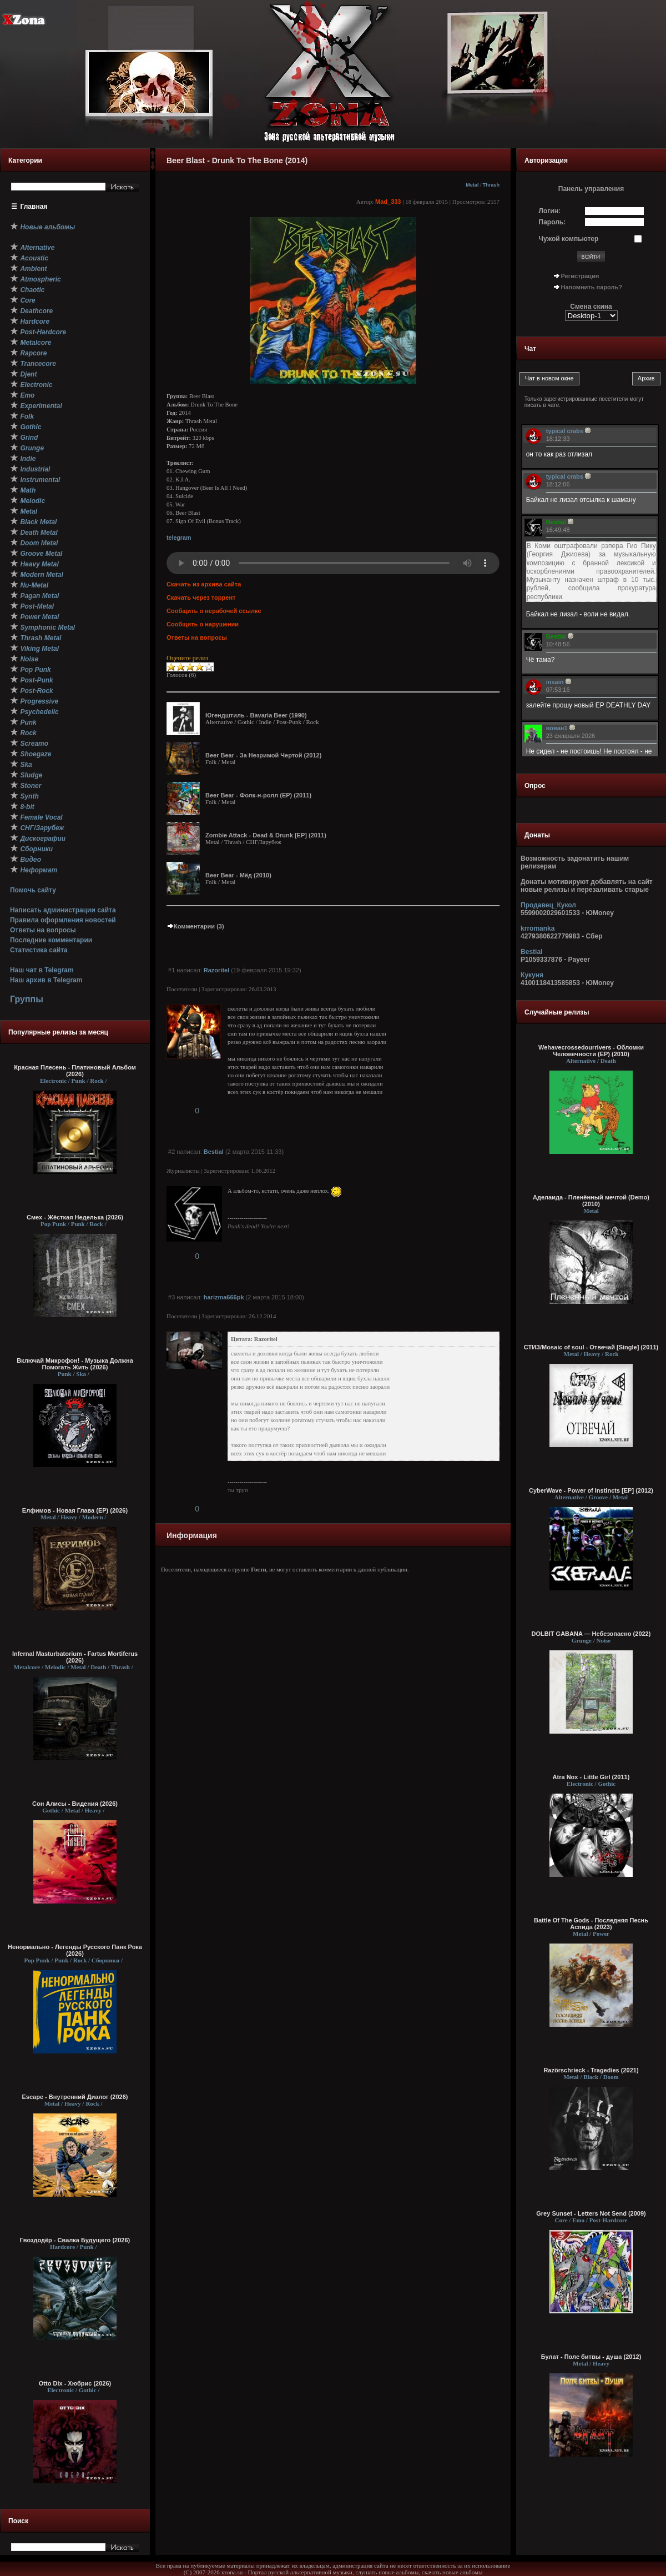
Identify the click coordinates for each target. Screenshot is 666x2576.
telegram (179, 537)
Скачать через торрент (201, 597)
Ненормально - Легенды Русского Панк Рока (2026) (75, 1950)
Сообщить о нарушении (203, 624)
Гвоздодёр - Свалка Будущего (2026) (75, 2240)
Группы (26, 999)
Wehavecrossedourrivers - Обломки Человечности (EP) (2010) (591, 1050)
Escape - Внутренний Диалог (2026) (75, 2096)
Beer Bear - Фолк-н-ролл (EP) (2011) (258, 795)
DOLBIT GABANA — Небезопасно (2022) (591, 1633)
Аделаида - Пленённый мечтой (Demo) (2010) (591, 1200)
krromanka (537, 928)
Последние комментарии (51, 940)
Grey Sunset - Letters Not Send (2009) (590, 2213)
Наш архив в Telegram (46, 980)
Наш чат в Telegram (42, 970)
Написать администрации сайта (63, 910)
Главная (34, 206)
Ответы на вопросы (43, 930)
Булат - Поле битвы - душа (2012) (591, 2356)
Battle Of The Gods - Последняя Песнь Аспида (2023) (591, 1923)
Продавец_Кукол (548, 905)
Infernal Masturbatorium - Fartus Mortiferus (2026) (75, 1657)
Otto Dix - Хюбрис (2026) (75, 2383)
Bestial (214, 1151)
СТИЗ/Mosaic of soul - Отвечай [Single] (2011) (591, 1347)
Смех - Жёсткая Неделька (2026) (75, 1217)
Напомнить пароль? (591, 287)
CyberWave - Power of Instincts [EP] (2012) (591, 1490)
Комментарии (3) (195, 926)
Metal (472, 185)
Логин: (550, 211)
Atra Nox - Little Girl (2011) (591, 1777)
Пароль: (552, 222)
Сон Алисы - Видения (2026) (75, 1803)
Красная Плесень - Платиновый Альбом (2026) (75, 1070)
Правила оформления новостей (63, 920)
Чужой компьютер (569, 239)
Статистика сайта (39, 950)
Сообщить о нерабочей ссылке (214, 610)
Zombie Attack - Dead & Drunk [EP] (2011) (265, 835)
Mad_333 (388, 201)
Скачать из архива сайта (204, 584)
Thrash (491, 185)
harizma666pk (224, 1297)
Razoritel (216, 970)
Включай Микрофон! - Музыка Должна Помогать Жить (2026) (75, 1363)
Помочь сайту (33, 890)
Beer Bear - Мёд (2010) (238, 875)
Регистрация (580, 276)
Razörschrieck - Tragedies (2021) (590, 2070)
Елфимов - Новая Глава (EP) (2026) (75, 1510)
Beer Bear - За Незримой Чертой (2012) (263, 755)
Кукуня (532, 975)
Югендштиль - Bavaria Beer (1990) (256, 715)
